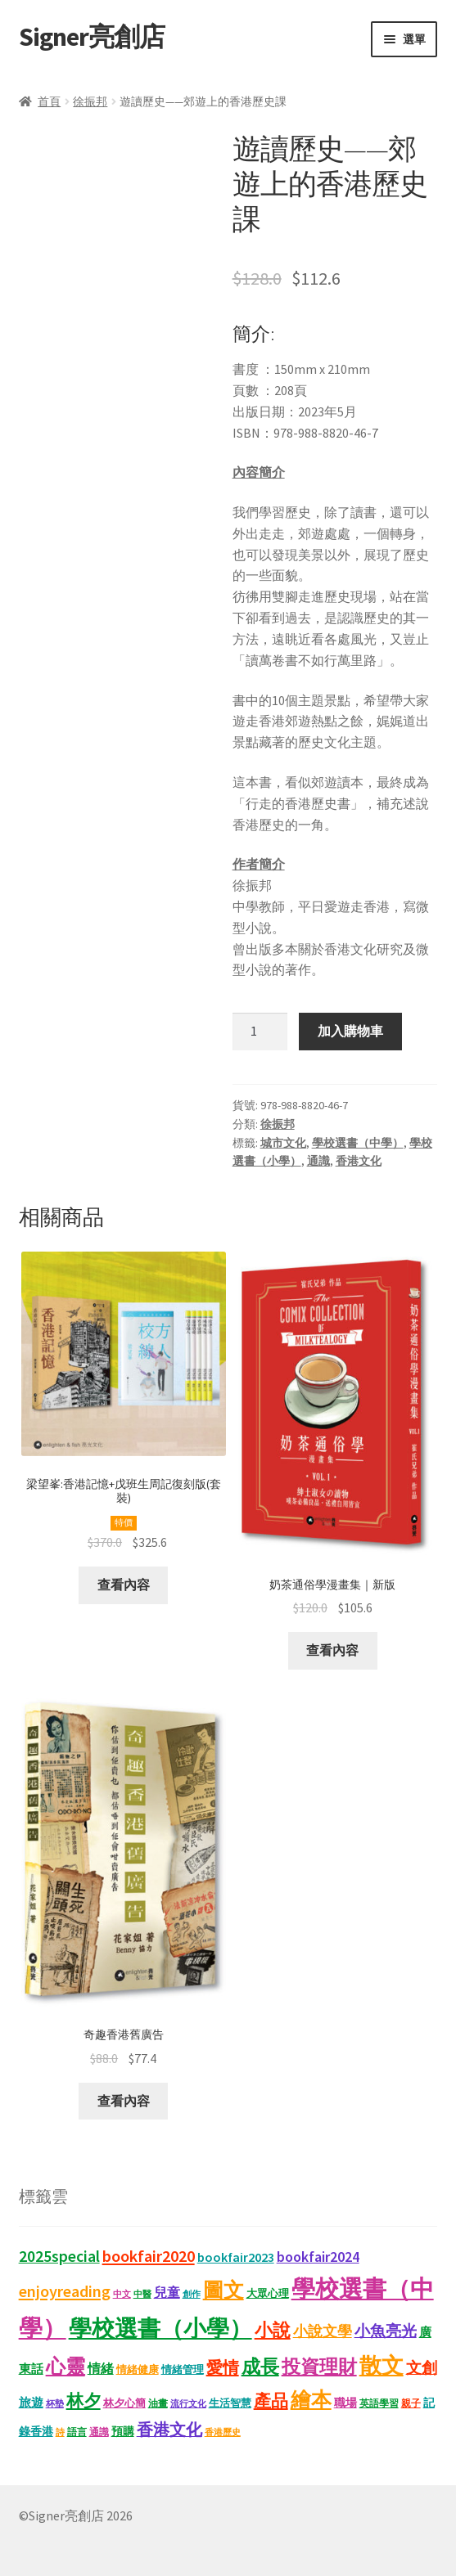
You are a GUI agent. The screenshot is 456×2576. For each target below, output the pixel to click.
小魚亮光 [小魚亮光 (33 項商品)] (385, 2331)
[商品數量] (260, 1031)
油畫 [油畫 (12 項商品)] (158, 2403)
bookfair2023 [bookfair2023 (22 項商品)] (235, 2257)
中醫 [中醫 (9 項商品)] (142, 2294)
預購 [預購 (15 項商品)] (122, 2432)
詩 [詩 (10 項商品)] (60, 2432)
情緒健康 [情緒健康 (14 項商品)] (137, 2369)
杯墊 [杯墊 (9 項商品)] (55, 2403)
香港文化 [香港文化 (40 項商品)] (169, 2429)
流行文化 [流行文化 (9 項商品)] (188, 2403)
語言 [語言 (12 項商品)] (77, 2431)
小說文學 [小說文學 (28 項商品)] (322, 2331)
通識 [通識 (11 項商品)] (99, 2431)
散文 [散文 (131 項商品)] (381, 2365)
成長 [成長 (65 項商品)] (260, 2366)
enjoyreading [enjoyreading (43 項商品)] (65, 2291)
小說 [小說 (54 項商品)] (273, 2330)
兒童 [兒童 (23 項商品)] (167, 2292)
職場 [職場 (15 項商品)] (345, 2403)
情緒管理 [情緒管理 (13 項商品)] (182, 2369)
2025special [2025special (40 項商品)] (59, 2256)
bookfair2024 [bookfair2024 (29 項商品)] (318, 2256)
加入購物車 (350, 1031)
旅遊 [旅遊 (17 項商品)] (31, 2402)
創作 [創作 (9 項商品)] (192, 2294)
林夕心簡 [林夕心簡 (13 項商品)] (124, 2403)
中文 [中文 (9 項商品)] (122, 2294)
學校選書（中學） (358, 1142)
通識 (318, 1160)
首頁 (49, 101)
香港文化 (359, 1160)
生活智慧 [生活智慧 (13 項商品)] (230, 2403)
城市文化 (283, 1142)
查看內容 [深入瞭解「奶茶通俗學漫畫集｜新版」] (332, 1650)
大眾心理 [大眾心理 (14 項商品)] (267, 2293)
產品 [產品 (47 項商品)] (271, 2401)
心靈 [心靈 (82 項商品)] (65, 2366)
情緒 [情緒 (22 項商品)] (101, 2368)
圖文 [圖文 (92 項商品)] (223, 2290)
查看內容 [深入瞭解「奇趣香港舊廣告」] (123, 2101)
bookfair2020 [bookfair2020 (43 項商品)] (148, 2256)
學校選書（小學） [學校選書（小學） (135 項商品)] (160, 2328)
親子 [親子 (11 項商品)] (411, 2403)
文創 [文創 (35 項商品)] (421, 2367)
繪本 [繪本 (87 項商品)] (311, 2399)
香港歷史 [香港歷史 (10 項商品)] (223, 2432)
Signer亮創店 (92, 36)
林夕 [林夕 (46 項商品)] (83, 2401)
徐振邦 (90, 101)
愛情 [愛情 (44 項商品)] (222, 2367)
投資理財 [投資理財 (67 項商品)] (319, 2366)
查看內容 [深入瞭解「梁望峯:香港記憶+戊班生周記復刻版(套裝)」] (123, 1584)
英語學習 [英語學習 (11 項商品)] (379, 2403)
